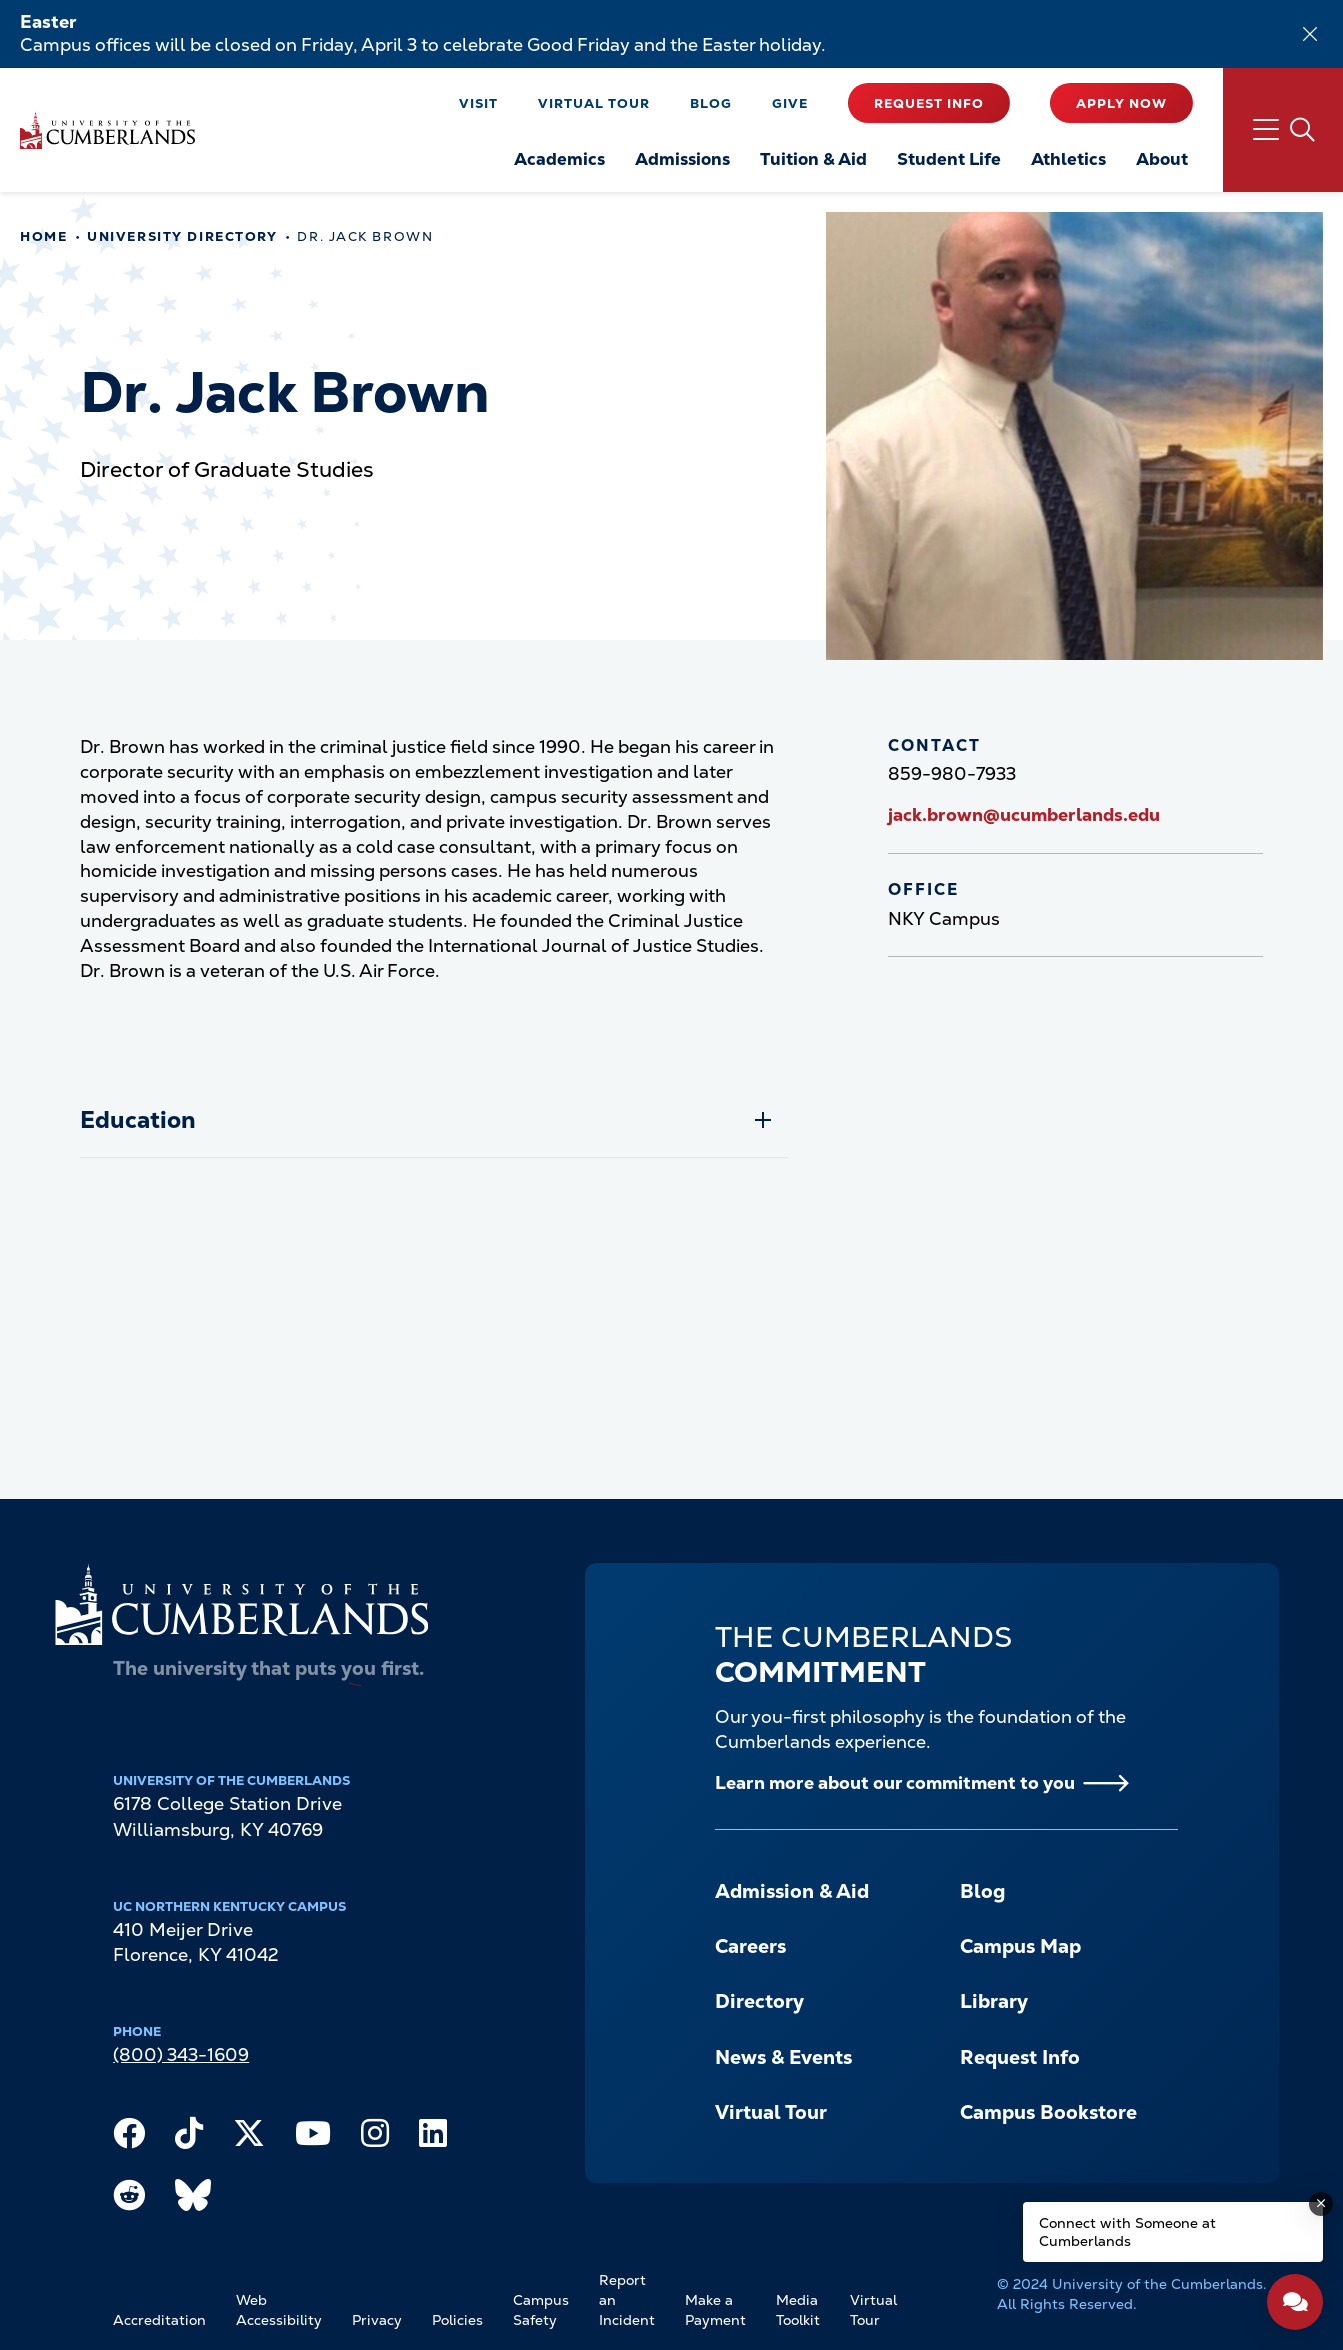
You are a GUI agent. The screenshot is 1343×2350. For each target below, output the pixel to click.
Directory (759, 2001)
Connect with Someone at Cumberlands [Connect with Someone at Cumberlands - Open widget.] (1127, 2232)
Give (790, 103)
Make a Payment (715, 2310)
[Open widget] (1295, 2302)
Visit (478, 103)
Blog (711, 103)
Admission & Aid (792, 1891)
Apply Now (1121, 103)
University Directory (182, 236)
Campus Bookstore (1048, 2112)
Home (43, 236)
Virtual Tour (594, 103)
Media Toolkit (798, 2310)
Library (994, 2001)
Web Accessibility (279, 2310)
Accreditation (159, 2320)
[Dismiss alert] (1310, 34)
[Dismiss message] (1321, 2204)
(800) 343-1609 (181, 2054)
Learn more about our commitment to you (895, 1782)
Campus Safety (541, 2310)
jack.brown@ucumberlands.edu (1024, 814)
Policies (457, 2320)
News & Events (783, 2057)
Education (138, 1120)
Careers (750, 1946)
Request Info (929, 103)
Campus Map (1020, 1946)
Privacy (377, 2320)
